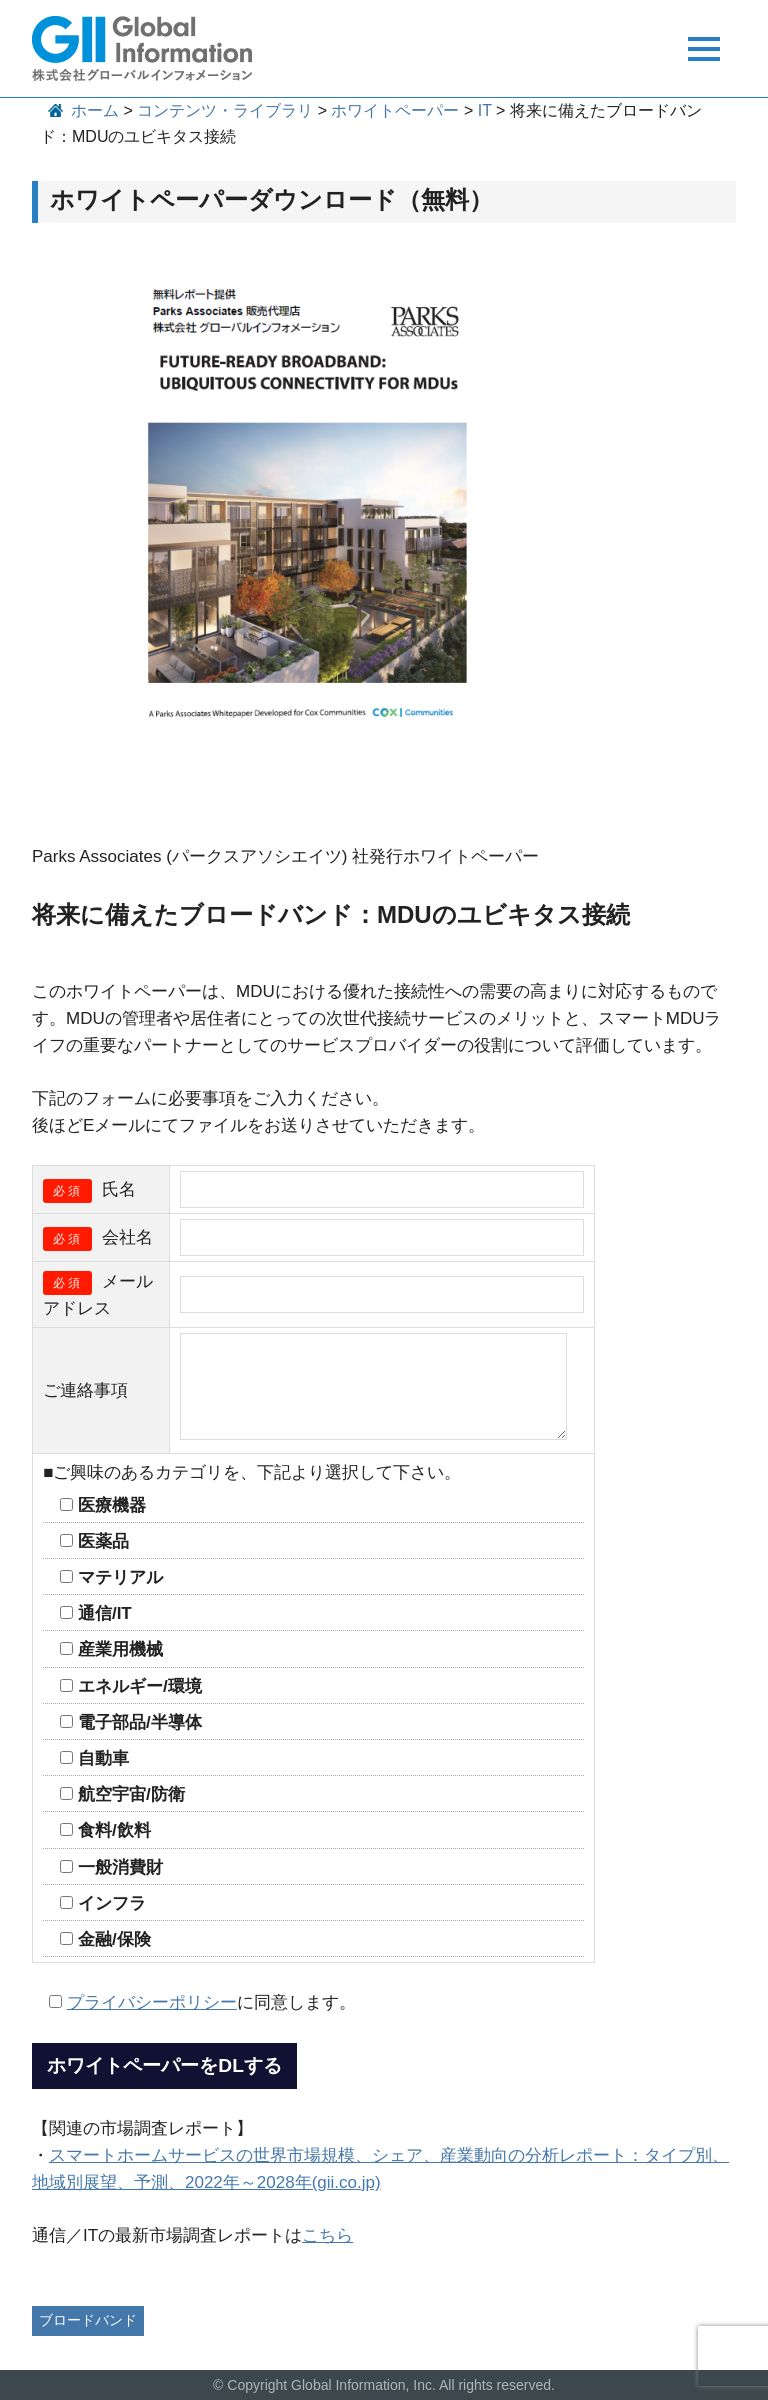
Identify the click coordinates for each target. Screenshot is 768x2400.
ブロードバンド (88, 2320)
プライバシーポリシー (152, 2002)
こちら (327, 2235)
